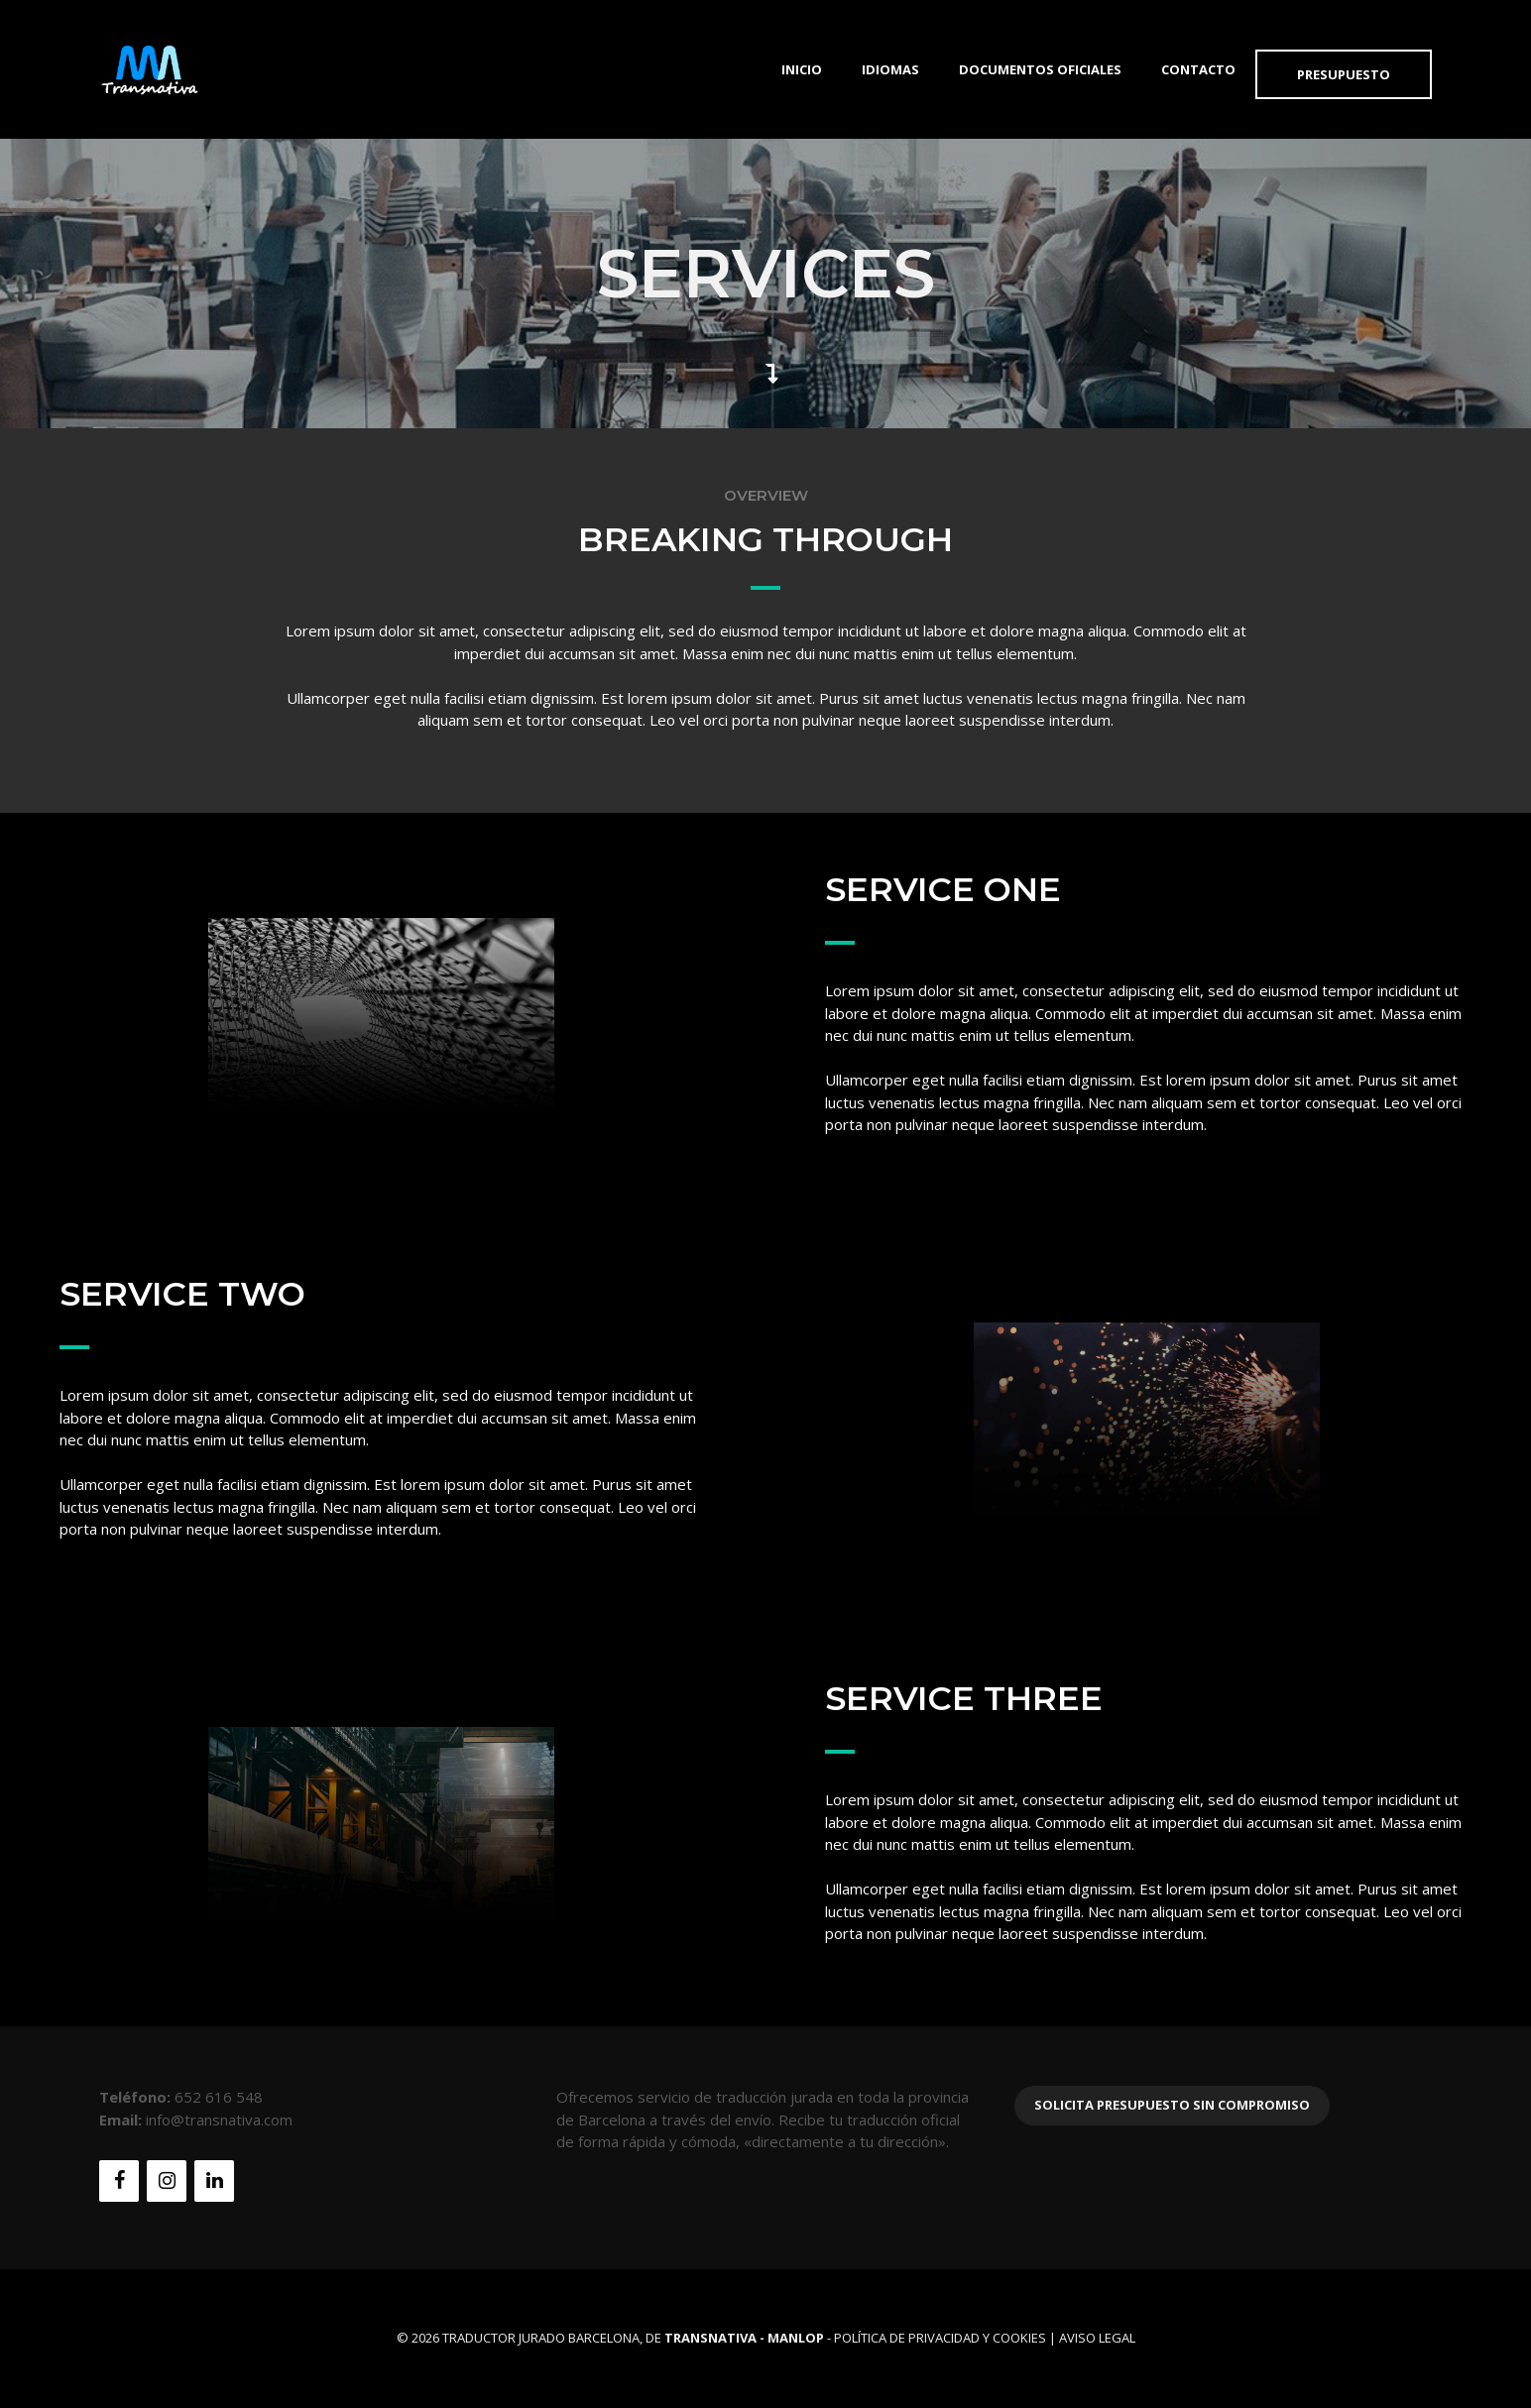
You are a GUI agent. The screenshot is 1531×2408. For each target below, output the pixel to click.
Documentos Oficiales (1040, 69)
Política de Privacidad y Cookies (940, 2338)
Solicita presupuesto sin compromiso (1172, 2105)
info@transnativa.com (219, 2119)
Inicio (801, 69)
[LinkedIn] (214, 2181)
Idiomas (890, 69)
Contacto (1198, 69)
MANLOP (795, 2338)
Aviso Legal (1097, 2338)
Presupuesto (1343, 74)
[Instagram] (166, 2181)
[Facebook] (119, 2181)
